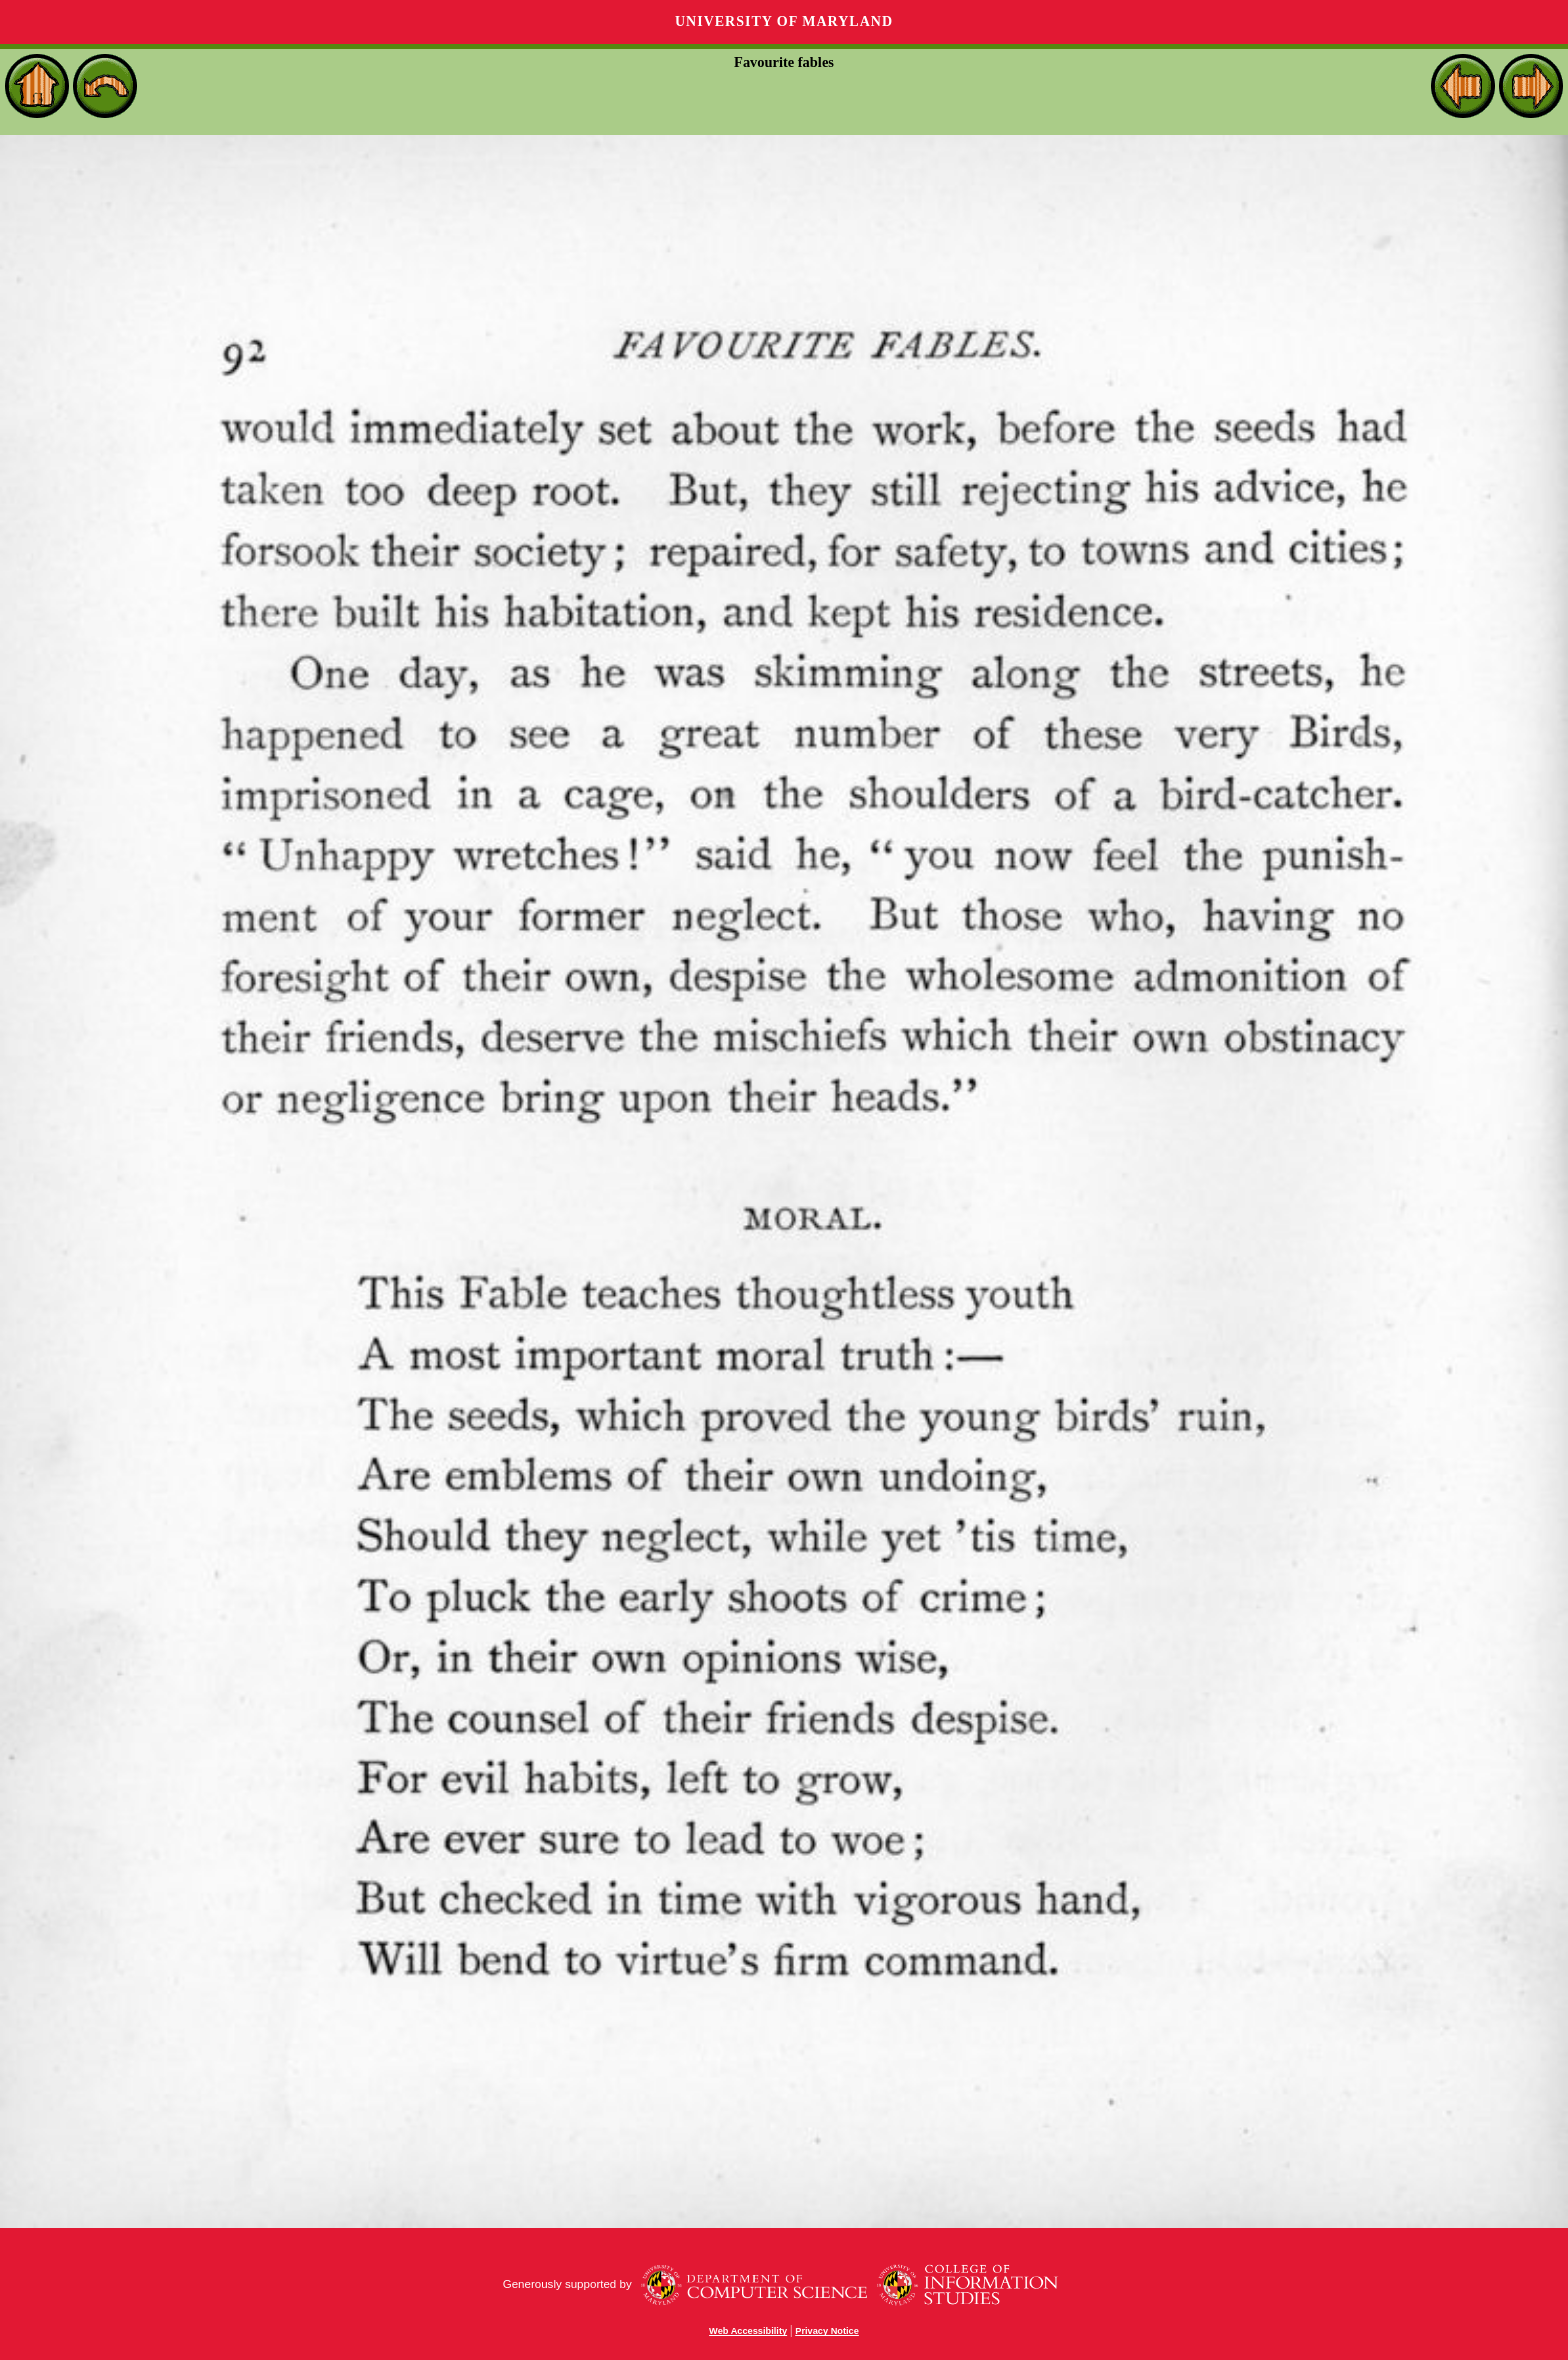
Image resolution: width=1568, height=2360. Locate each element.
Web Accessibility (748, 2331)
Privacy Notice (827, 2331)
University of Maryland (784, 21)
